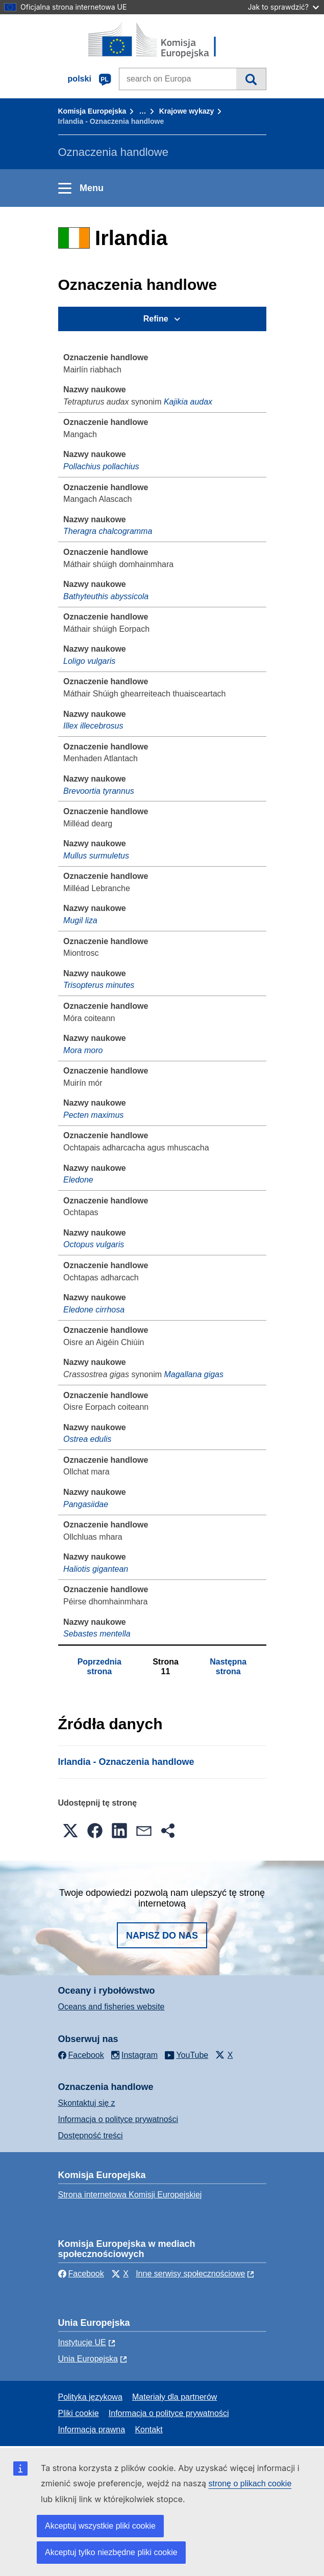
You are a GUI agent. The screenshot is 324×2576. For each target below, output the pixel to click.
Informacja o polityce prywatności (118, 2119)
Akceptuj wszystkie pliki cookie (100, 2525)
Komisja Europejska (92, 111)
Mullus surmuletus (96, 855)
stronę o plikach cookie (250, 2483)
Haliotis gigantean (95, 1569)
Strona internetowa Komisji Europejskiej (130, 2194)
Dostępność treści (90, 2135)
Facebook (81, 2273)
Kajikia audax (188, 401)
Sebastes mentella (97, 1633)
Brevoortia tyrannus (98, 791)
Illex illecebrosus (93, 725)
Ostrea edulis (87, 1439)
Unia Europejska (88, 2358)
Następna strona (228, 1666)
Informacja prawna (92, 2429)
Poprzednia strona (99, 1666)
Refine (155, 318)
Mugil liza (80, 920)
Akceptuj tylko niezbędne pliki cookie (111, 2552)
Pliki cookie (78, 2413)
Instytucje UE (82, 2342)
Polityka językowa (90, 2397)
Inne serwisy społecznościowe (190, 2273)
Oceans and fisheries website (111, 2006)
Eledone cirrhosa (93, 1309)
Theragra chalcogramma (107, 531)
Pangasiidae (85, 1504)
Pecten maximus (93, 1115)
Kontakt (148, 2429)
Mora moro (83, 1050)
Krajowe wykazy (186, 111)
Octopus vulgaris (93, 1244)
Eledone (78, 1179)
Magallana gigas (193, 1374)
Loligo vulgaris (89, 661)
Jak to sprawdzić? (283, 7)
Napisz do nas (162, 1935)
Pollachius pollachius (101, 466)
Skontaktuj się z (86, 2103)
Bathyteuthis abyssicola (105, 596)
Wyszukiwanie (250, 79)
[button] (70, 1830)
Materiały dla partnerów (174, 2397)
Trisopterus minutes (98, 985)
